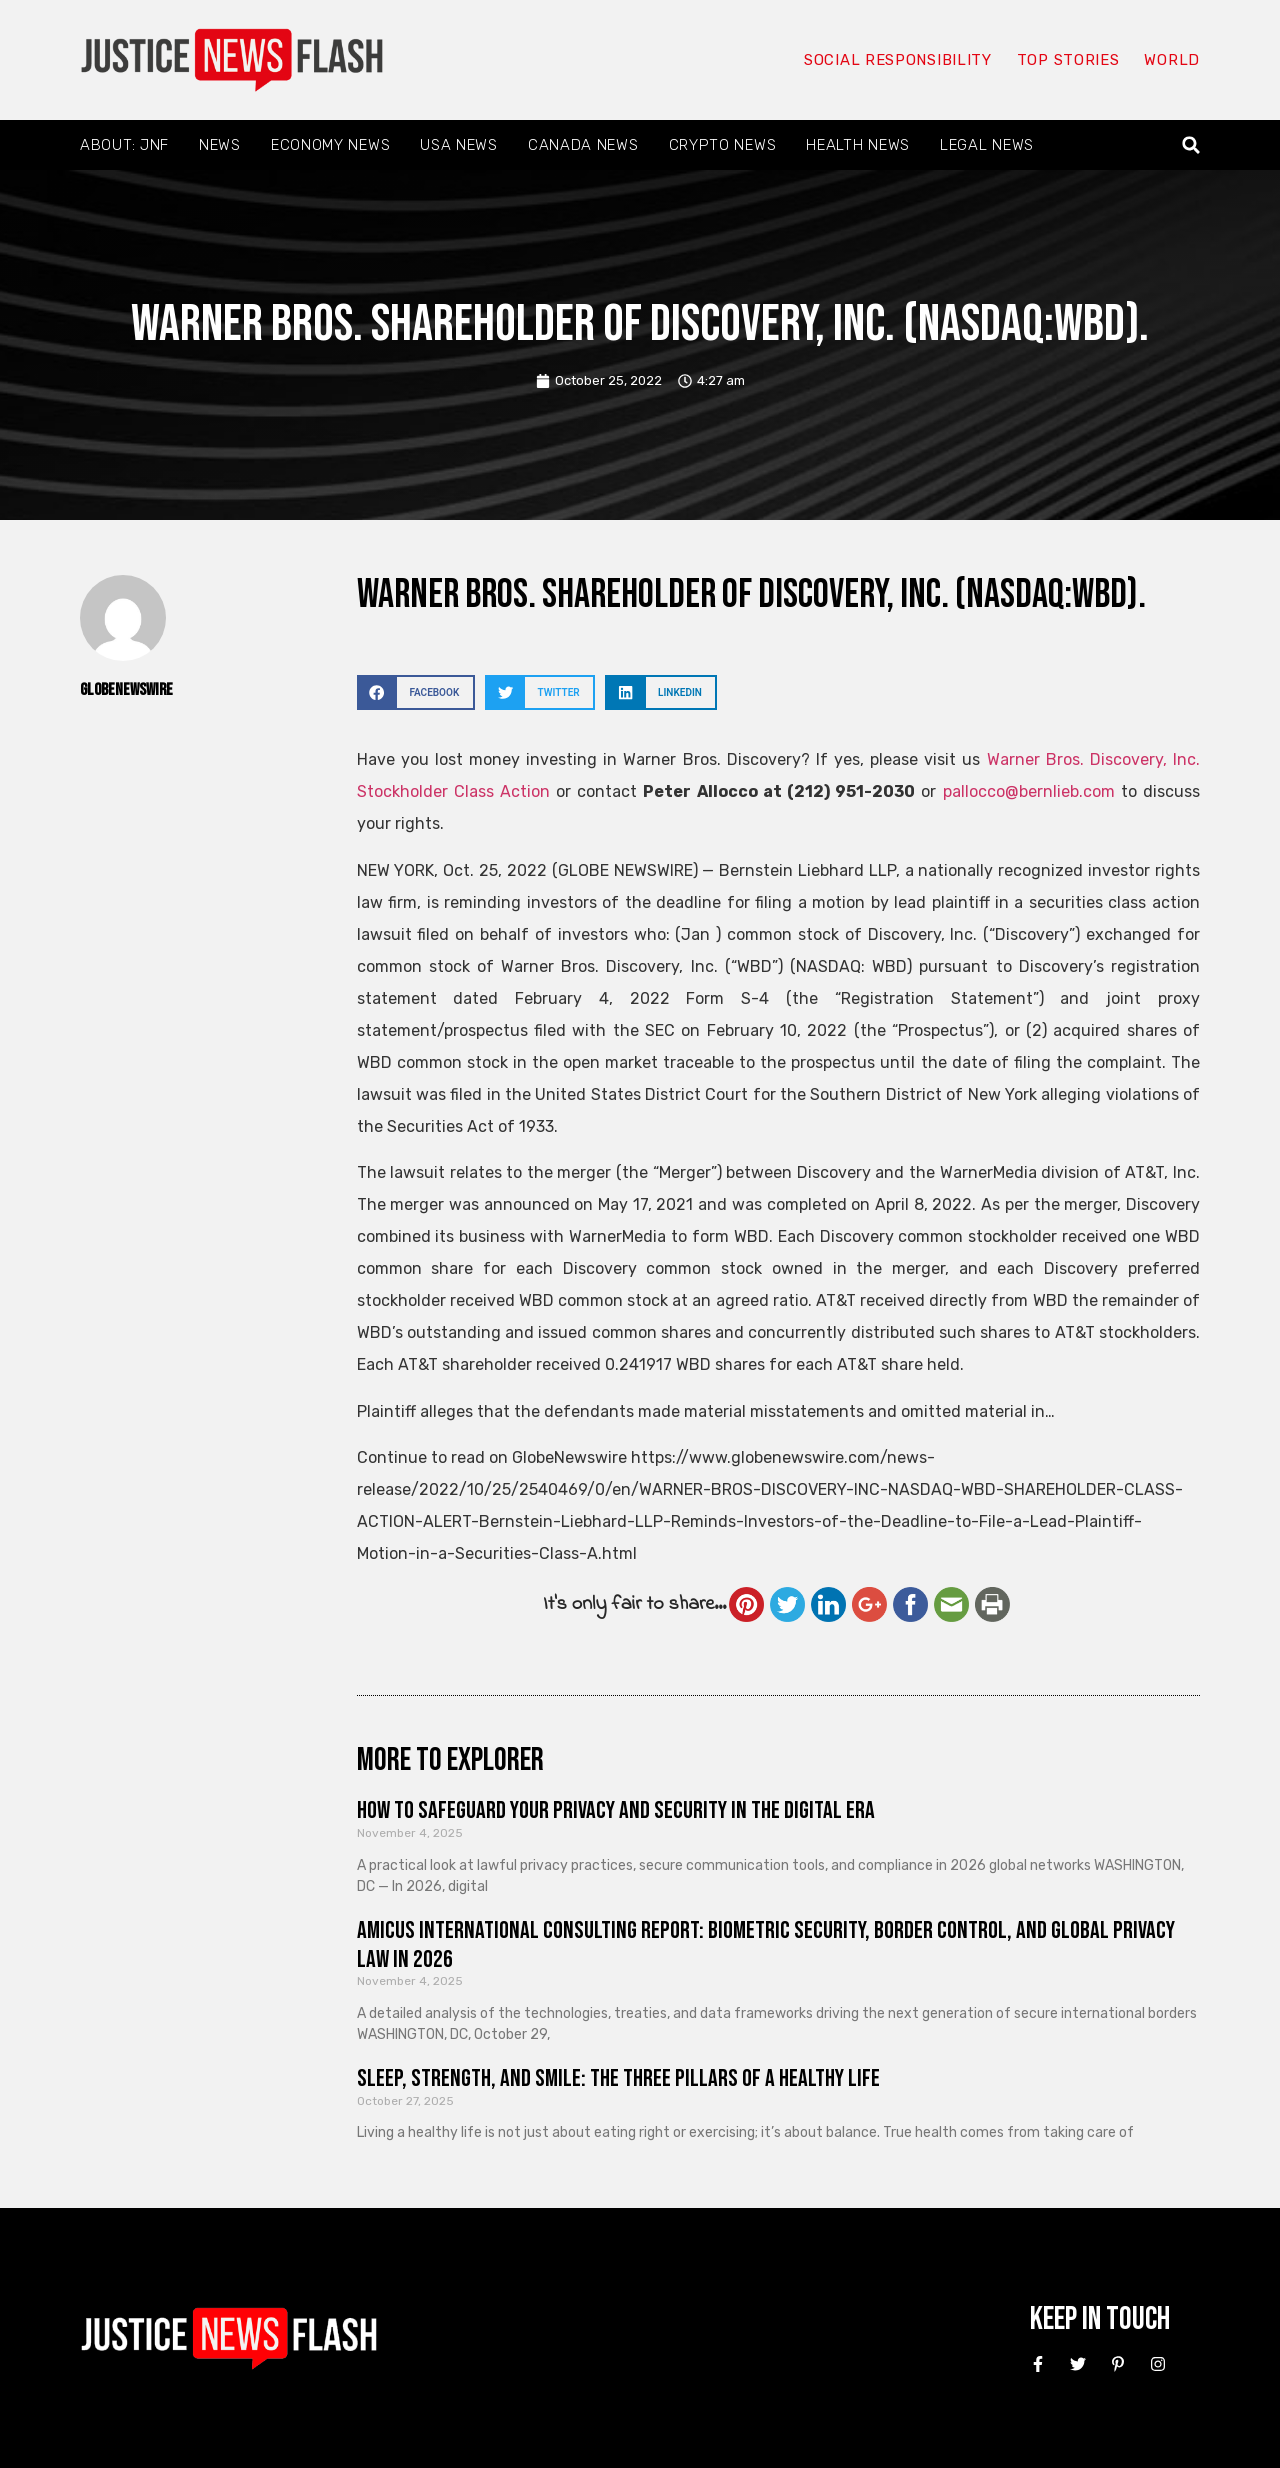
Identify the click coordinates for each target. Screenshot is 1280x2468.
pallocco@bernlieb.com (1029, 791)
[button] (1191, 145)
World (1172, 60)
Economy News (330, 145)
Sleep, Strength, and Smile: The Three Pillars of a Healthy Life (618, 2078)
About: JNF (124, 145)
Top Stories (1068, 60)
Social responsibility (898, 60)
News (220, 145)
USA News (459, 145)
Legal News (987, 145)
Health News (858, 145)
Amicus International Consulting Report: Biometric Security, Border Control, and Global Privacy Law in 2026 (766, 1945)
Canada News (583, 145)
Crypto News (723, 145)
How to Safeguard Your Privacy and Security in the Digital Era (616, 1810)
